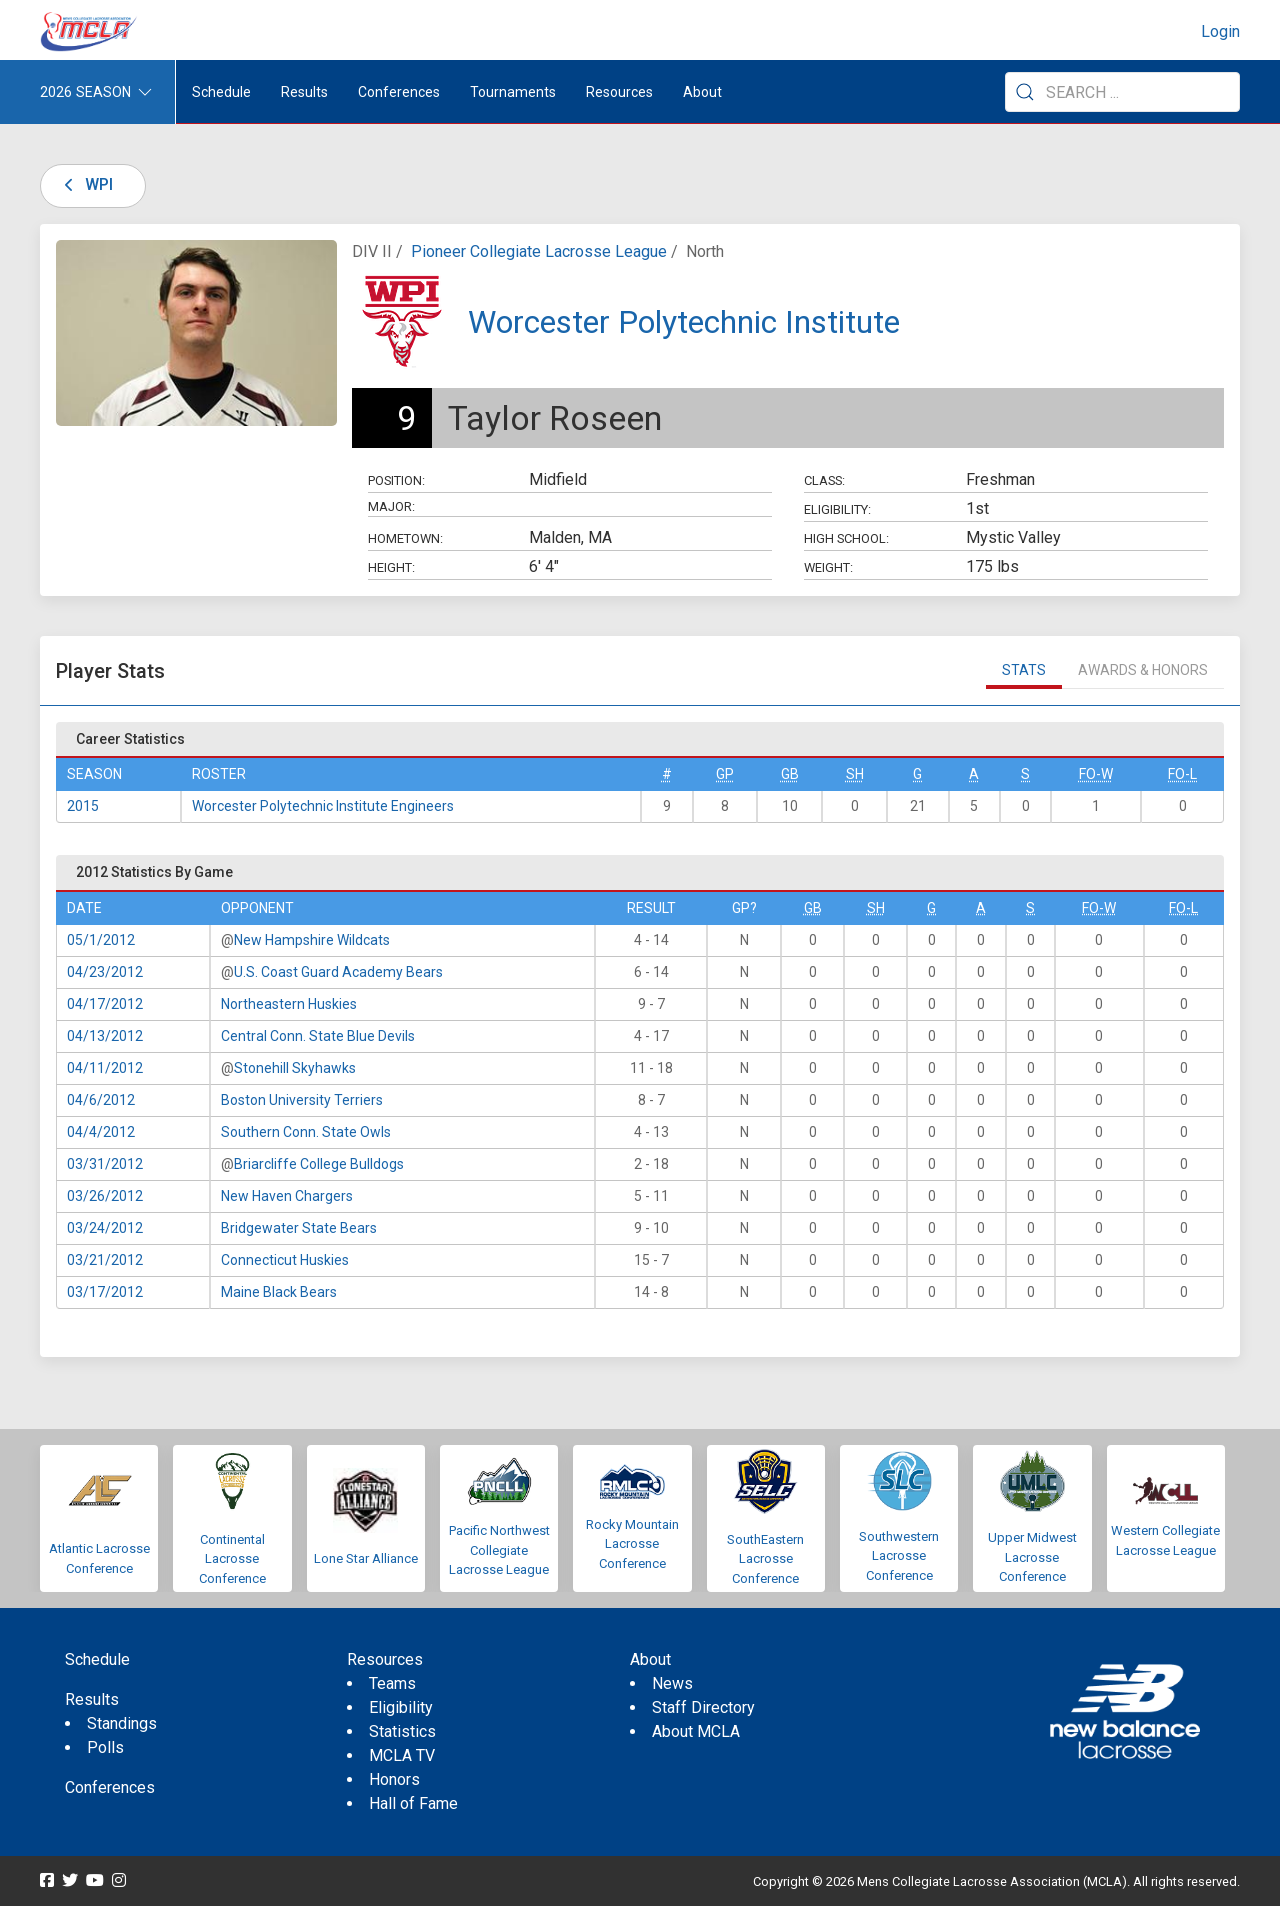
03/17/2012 (105, 1292)
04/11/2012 (105, 1068)
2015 (83, 806)
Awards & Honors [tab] (1143, 670)
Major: (391, 506)
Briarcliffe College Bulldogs (319, 1164)
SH (855, 774)
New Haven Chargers (287, 1196)
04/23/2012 (105, 972)
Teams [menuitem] (392, 1683)
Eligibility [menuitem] (401, 1707)
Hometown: (405, 538)
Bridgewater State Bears (299, 1228)
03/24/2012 (105, 1228)
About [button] (702, 92)
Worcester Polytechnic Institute (684, 322)
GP (725, 774)
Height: (391, 567)
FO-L (1182, 774)
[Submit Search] (1025, 92)
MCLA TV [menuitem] (402, 1755)
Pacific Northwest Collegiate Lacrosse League (499, 1550)
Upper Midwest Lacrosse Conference (1032, 1557)
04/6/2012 (101, 1100)
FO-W (1096, 774)
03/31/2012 (105, 1164)
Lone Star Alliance (366, 1558)
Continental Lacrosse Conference (232, 1559)
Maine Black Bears (279, 1292)
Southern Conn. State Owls (306, 1132)
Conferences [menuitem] (110, 1787)
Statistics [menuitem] (402, 1731)
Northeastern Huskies (289, 1004)
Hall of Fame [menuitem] (413, 1803)
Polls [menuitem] (105, 1747)
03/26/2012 (105, 1196)
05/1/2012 (101, 940)
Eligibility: (837, 509)
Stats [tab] (1024, 670)
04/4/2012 (101, 1132)
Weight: (828, 567)
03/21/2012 (105, 1260)
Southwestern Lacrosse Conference (899, 1556)
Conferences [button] (399, 92)
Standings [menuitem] (122, 1723)
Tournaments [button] (513, 92)
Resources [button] (619, 92)
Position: (396, 480)
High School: (846, 538)
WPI (85, 184)
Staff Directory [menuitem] (703, 1707)
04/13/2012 (105, 1036)
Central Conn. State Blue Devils (318, 1036)
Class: (824, 480)
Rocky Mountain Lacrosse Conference (632, 1544)
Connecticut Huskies (285, 1260)
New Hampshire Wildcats (312, 940)
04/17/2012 (105, 1004)
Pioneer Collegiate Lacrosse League (539, 251)
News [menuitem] (672, 1683)
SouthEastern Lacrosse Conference (765, 1559)
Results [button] (304, 92)
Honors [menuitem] (394, 1779)
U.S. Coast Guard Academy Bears (338, 972)
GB (790, 774)
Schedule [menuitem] (221, 92)
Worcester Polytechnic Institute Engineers (323, 806)
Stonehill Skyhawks (295, 1068)
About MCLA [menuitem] (696, 1731)
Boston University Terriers (302, 1100)
